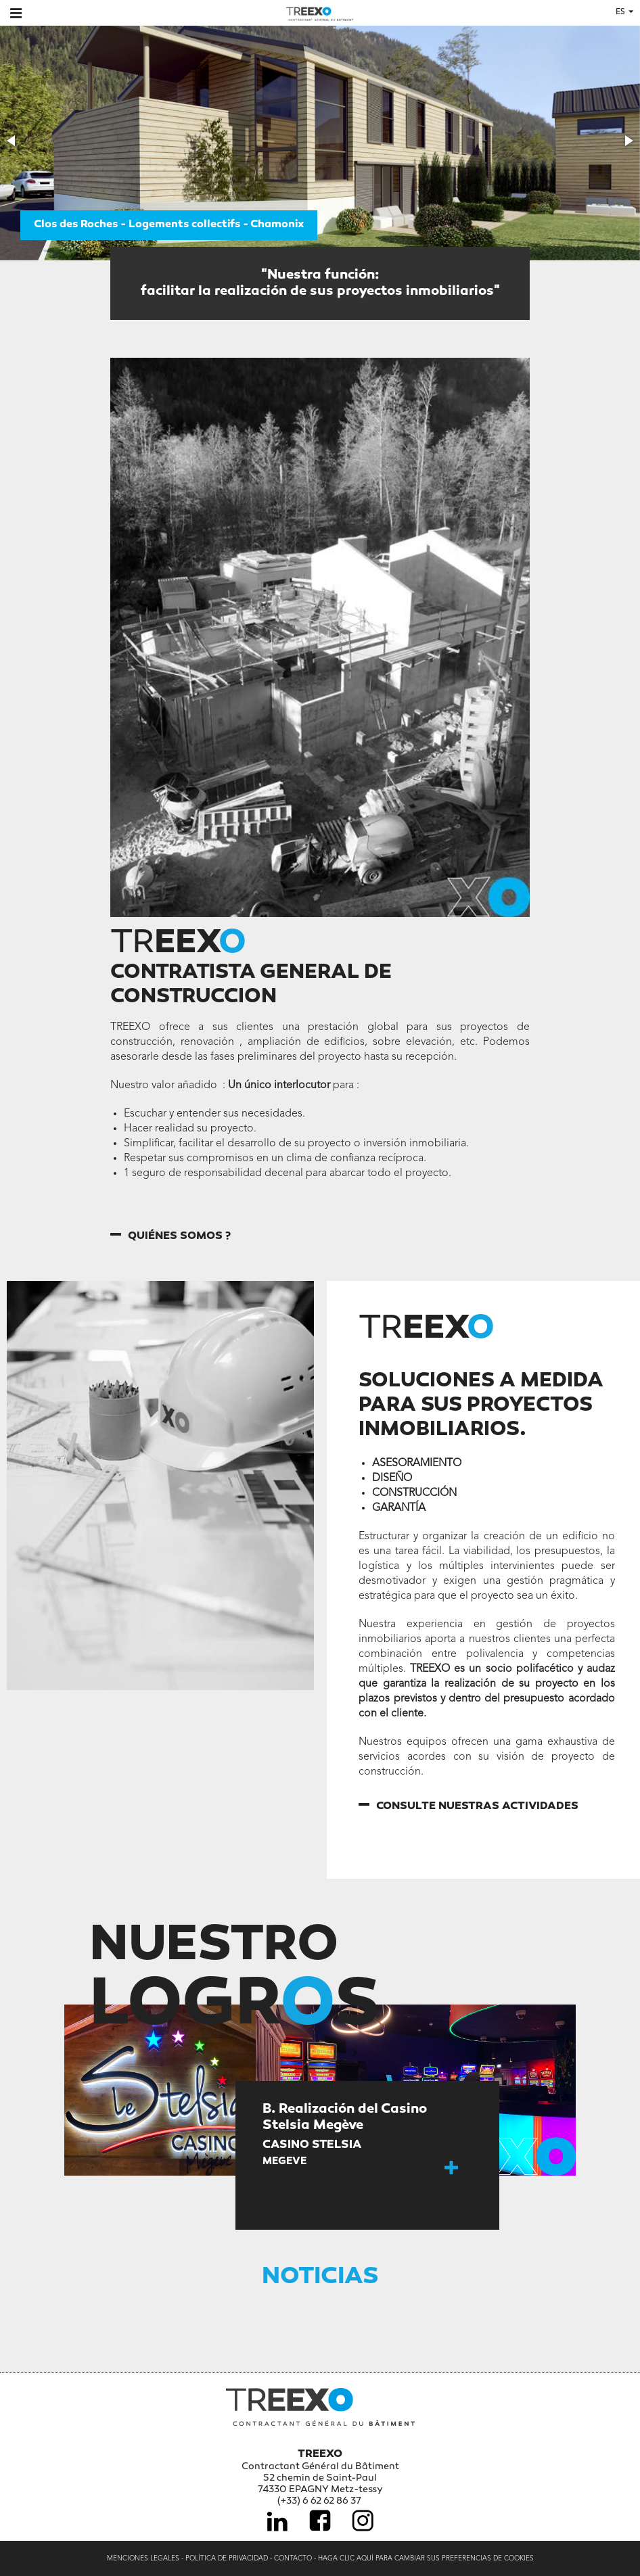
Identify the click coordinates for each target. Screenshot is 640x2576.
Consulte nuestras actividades (477, 1806)
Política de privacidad (226, 2558)
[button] (12, 140)
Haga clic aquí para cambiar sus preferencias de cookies (426, 2558)
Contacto (293, 2558)
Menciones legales (143, 2558)
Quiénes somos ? (179, 1236)
